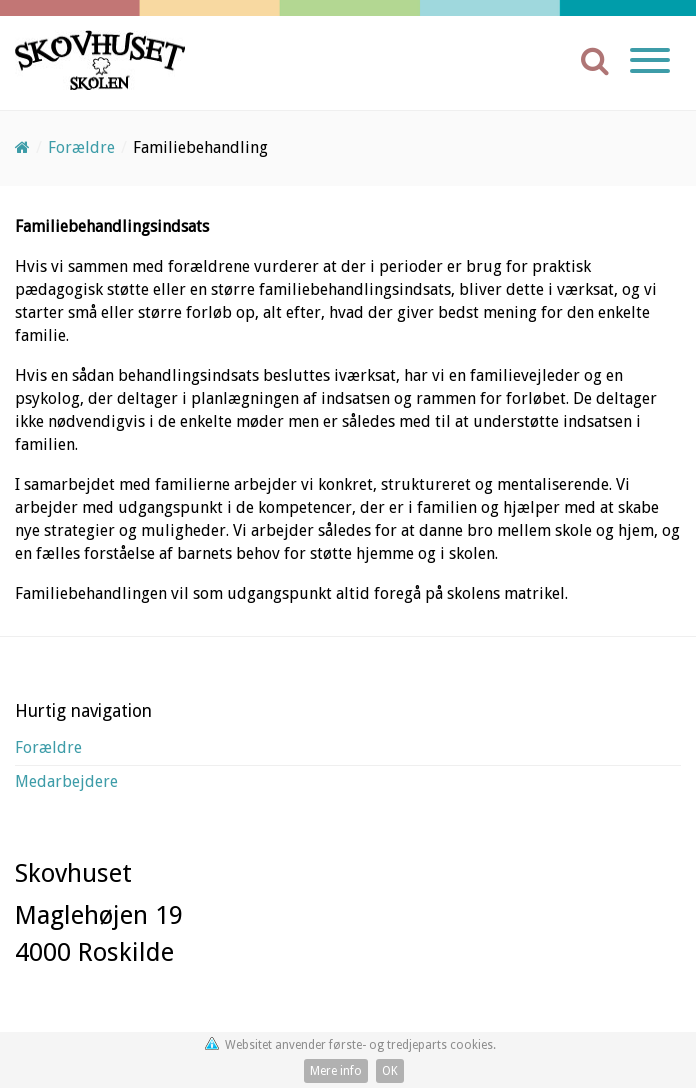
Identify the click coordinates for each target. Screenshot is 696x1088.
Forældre (48, 747)
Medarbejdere (66, 781)
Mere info (336, 1071)
